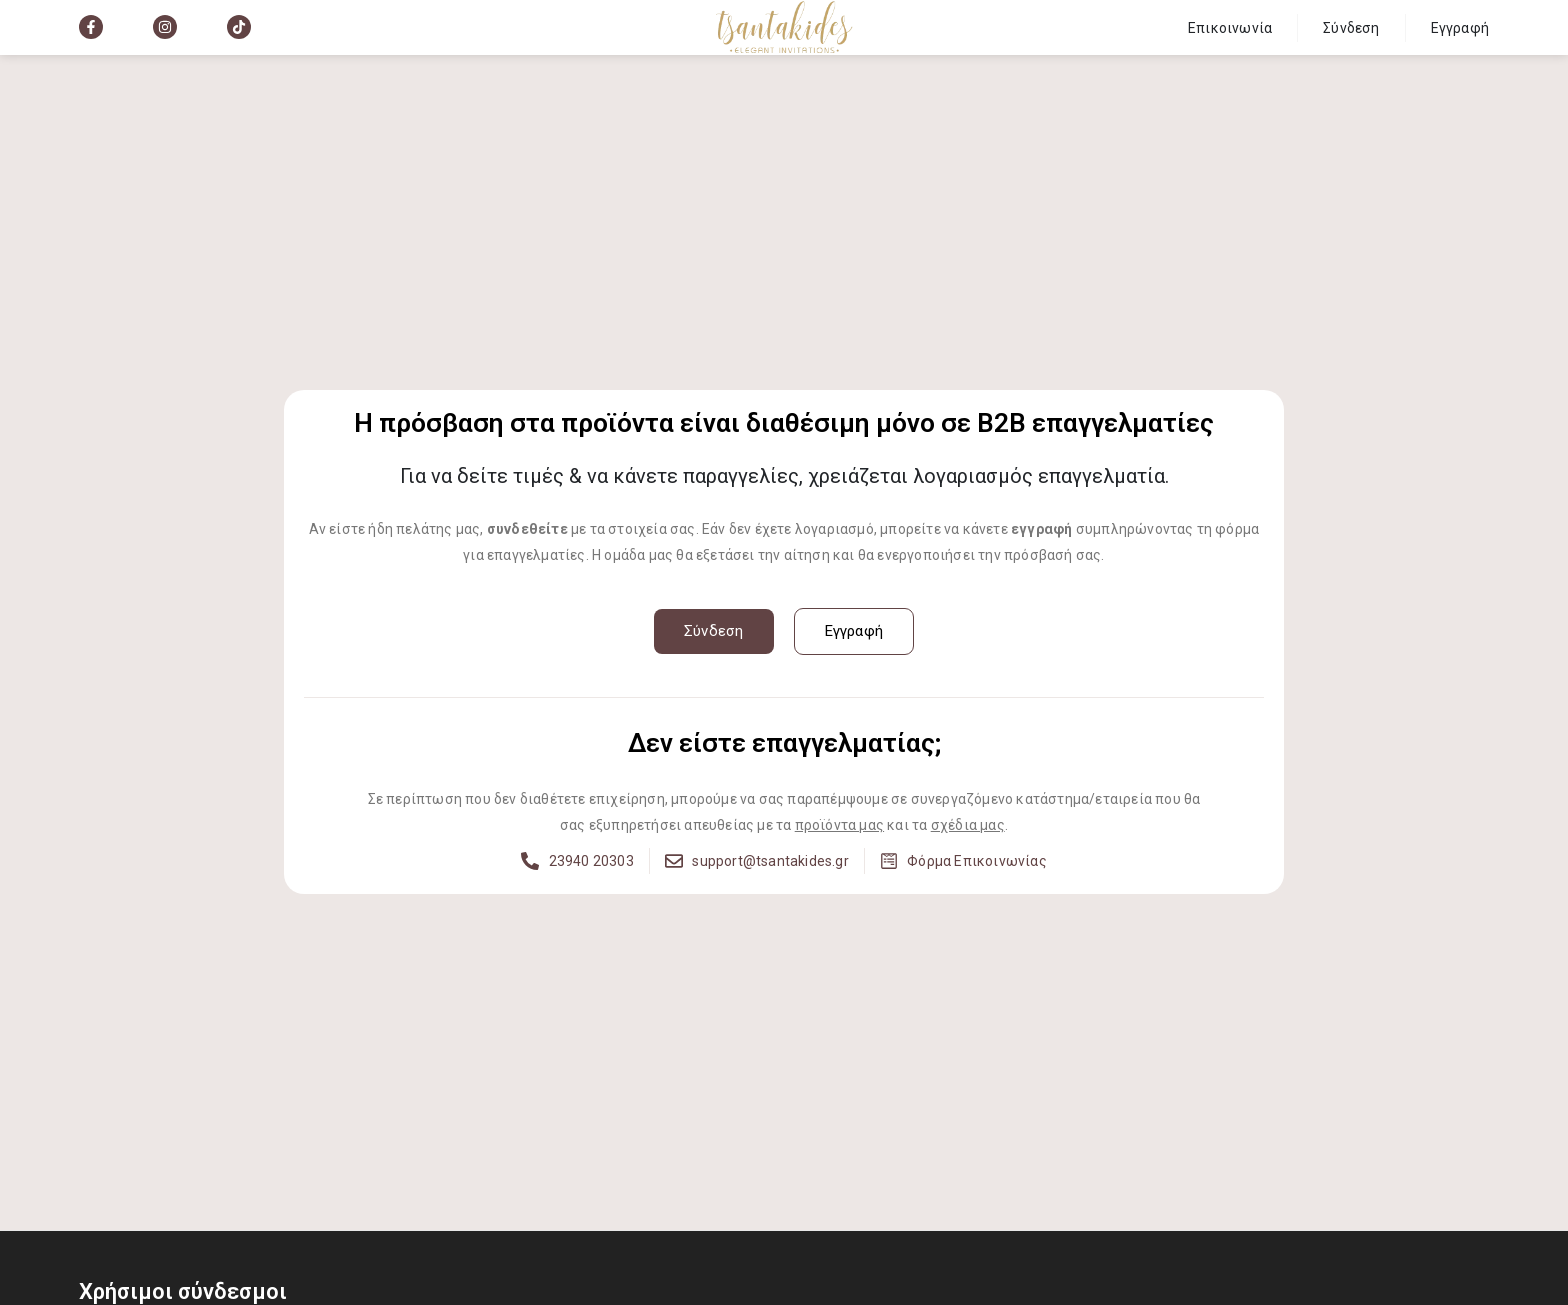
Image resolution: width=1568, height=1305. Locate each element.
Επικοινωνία (1230, 28)
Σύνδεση (1351, 28)
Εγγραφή (1460, 28)
